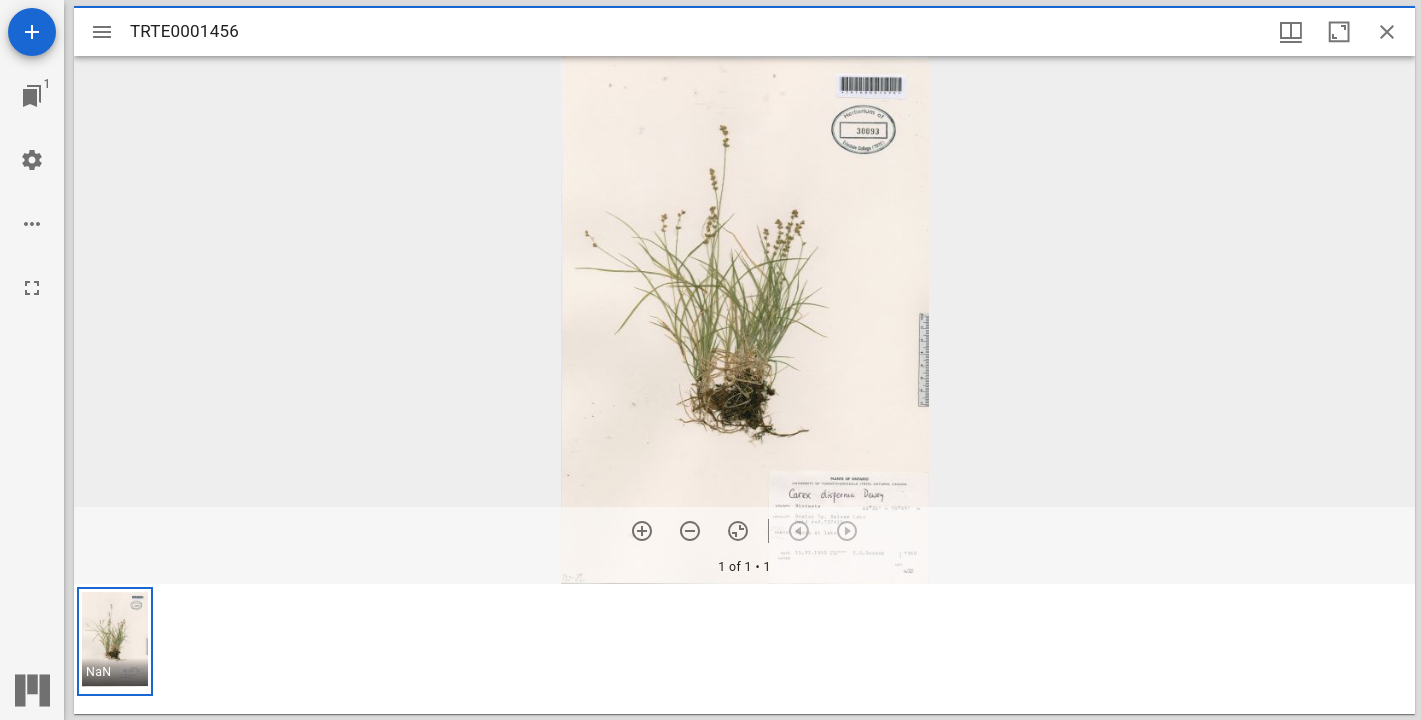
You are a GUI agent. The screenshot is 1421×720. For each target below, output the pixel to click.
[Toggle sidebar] (102, 32)
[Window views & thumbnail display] (1291, 32)
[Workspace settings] (32, 160)
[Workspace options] (32, 224)
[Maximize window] (1339, 32)
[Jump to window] (32, 96)
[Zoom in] (642, 531)
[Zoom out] (690, 531)
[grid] (744, 649)
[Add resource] (32, 32)
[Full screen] (32, 288)
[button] (115, 641)
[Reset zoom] (738, 531)
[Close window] (1387, 32)
